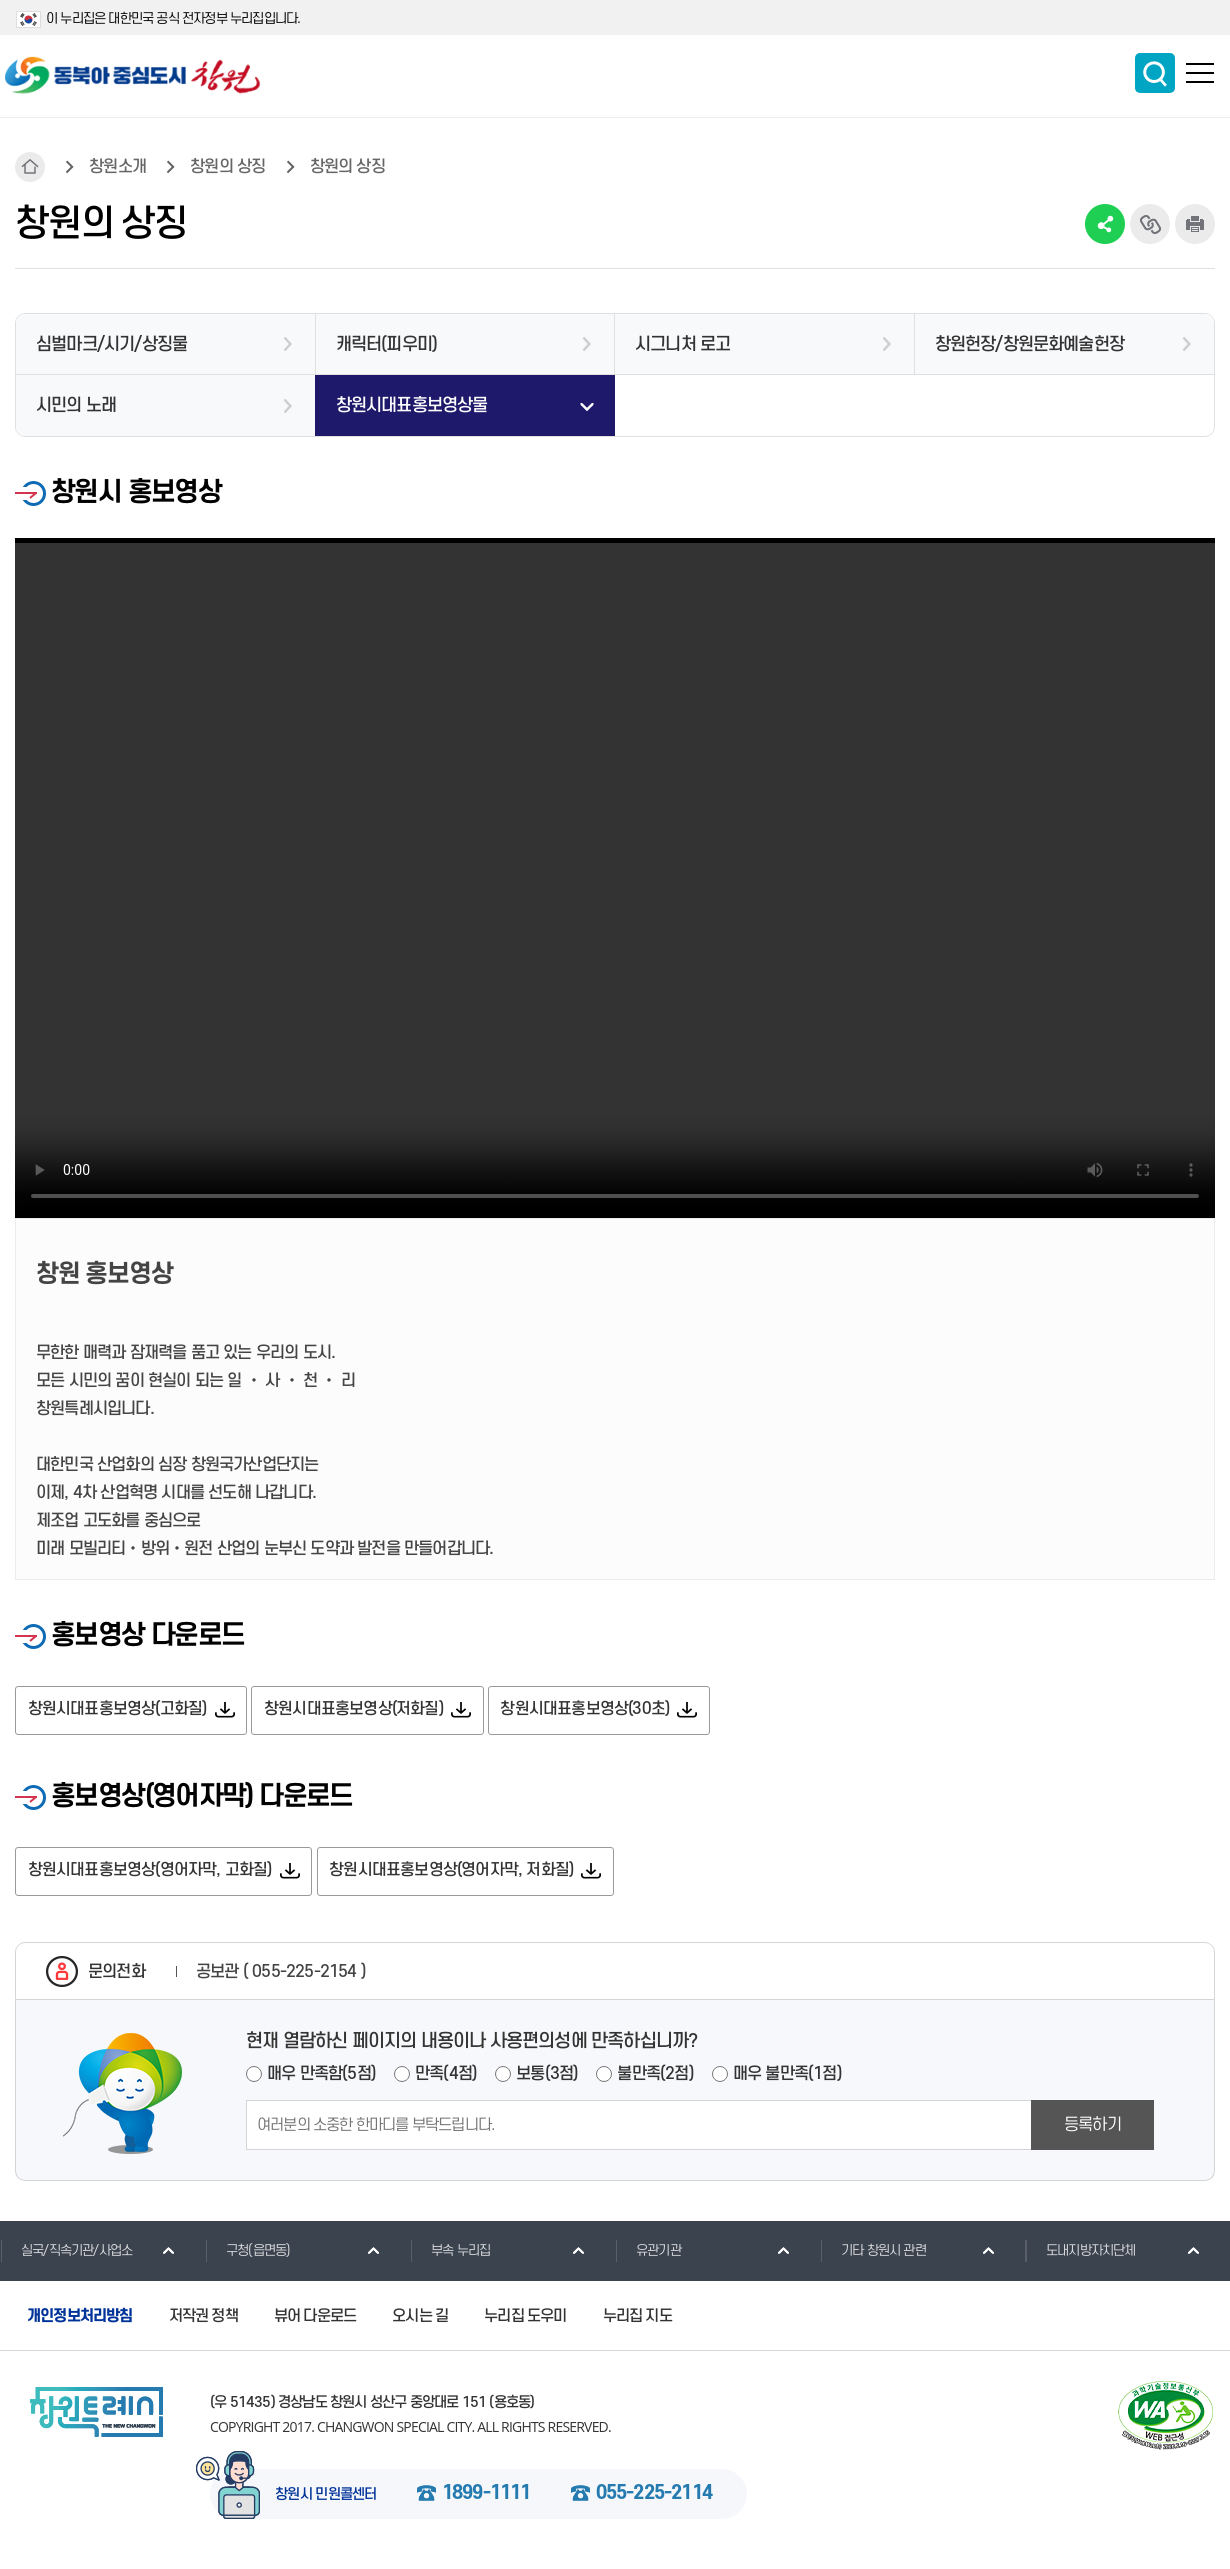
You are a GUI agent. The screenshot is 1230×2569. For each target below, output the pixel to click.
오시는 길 (420, 2319)
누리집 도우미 (525, 2319)
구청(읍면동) (247, 2253)
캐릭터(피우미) (387, 344)
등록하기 (1092, 2128)
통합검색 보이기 (1155, 73)
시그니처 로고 (682, 344)
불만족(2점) (655, 2077)
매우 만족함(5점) (321, 2077)
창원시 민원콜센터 (326, 2499)
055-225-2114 (654, 2498)
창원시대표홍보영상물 (412, 405)
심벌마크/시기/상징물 (111, 344)
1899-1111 (486, 2498)
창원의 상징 (227, 167)
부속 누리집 (450, 2253)
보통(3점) (547, 2077)
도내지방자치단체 (1080, 2253)
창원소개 (117, 167)
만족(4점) (446, 2077)
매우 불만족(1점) (787, 2077)
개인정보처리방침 (80, 2319)
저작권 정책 (203, 2319)
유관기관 (648, 2253)
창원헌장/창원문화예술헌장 (1030, 344)
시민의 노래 (76, 405)
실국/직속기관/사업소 (66, 2253)
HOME (30, 167)
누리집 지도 (637, 2319)
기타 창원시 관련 (873, 2253)
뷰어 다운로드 (315, 2319)
